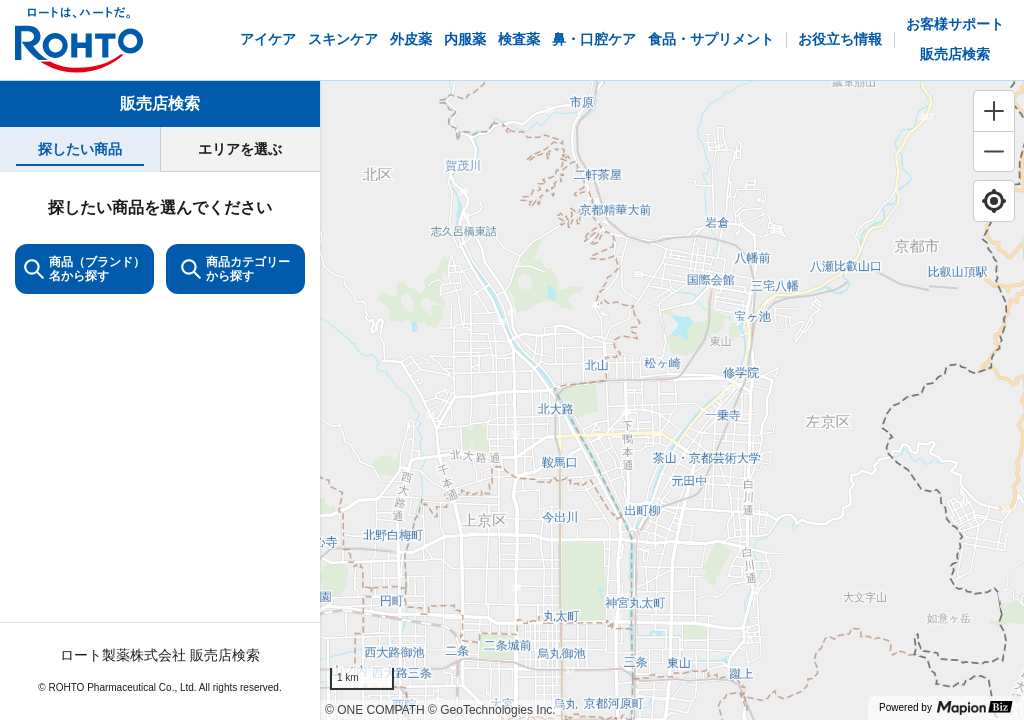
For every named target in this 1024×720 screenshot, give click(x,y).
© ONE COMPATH (375, 710)
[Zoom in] (994, 111)
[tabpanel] (160, 445)
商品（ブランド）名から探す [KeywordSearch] (84, 269)
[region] (672, 400)
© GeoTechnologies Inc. (492, 710)
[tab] (80, 149)
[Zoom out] (994, 151)
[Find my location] (994, 201)
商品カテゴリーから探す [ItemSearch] (235, 269)
